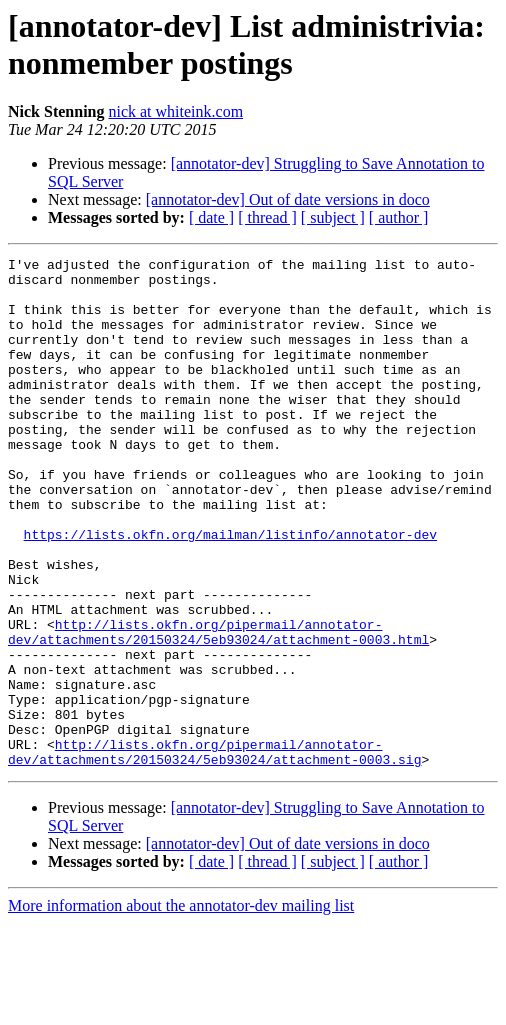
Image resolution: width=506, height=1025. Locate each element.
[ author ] (399, 217)
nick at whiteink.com (175, 111)
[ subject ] (333, 217)
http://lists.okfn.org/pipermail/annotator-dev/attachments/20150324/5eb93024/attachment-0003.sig (214, 852)
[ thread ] (267, 217)
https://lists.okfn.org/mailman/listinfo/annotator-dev (230, 591)
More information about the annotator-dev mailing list (181, 1007)
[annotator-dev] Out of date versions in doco (288, 199)
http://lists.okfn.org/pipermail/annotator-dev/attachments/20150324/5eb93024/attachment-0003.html (218, 708)
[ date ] (211, 217)
